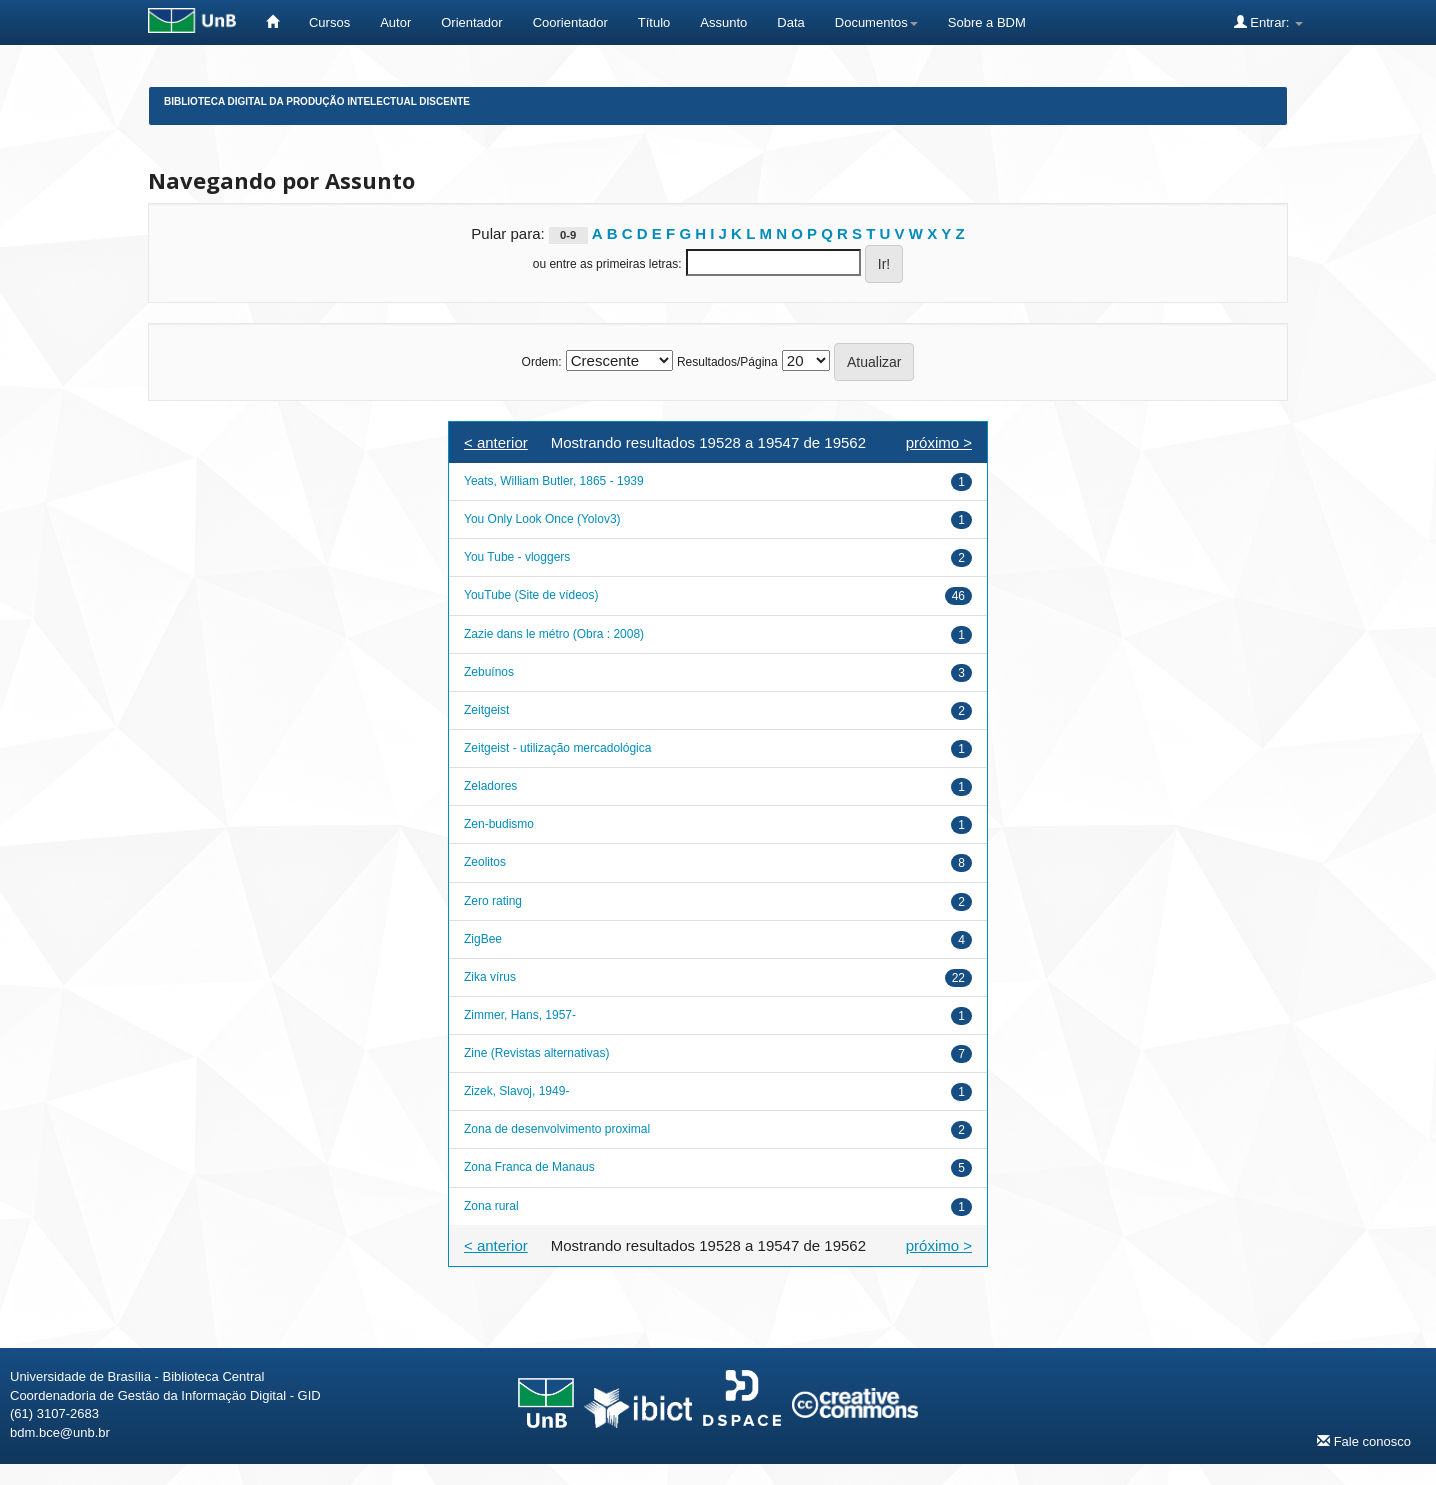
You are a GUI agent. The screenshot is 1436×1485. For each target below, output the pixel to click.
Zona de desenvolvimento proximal (557, 1129)
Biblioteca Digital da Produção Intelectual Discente (317, 101)
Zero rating (493, 901)
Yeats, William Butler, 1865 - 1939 (554, 481)
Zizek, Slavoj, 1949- (516, 1091)
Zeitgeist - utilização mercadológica (557, 748)
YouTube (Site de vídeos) (531, 595)
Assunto (723, 22)
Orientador (471, 22)
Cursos (329, 22)
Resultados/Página (727, 362)
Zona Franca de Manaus (529, 1167)
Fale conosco (1364, 1441)
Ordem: (542, 362)
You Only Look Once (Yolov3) (542, 519)
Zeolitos (485, 862)
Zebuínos (489, 672)
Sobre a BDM (987, 22)
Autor (395, 22)
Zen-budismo (499, 824)
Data (790, 22)
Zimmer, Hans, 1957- (520, 1015)
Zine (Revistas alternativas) (536, 1053)
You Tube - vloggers (517, 557)
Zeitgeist (486, 710)
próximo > (939, 442)
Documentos (876, 22)
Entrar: (1268, 22)
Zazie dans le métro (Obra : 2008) (554, 634)
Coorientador (570, 22)
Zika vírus (490, 977)
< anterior (496, 442)
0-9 (568, 235)
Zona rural (491, 1206)
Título (654, 22)
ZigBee (483, 939)
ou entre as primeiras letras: (607, 264)
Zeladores (490, 786)
